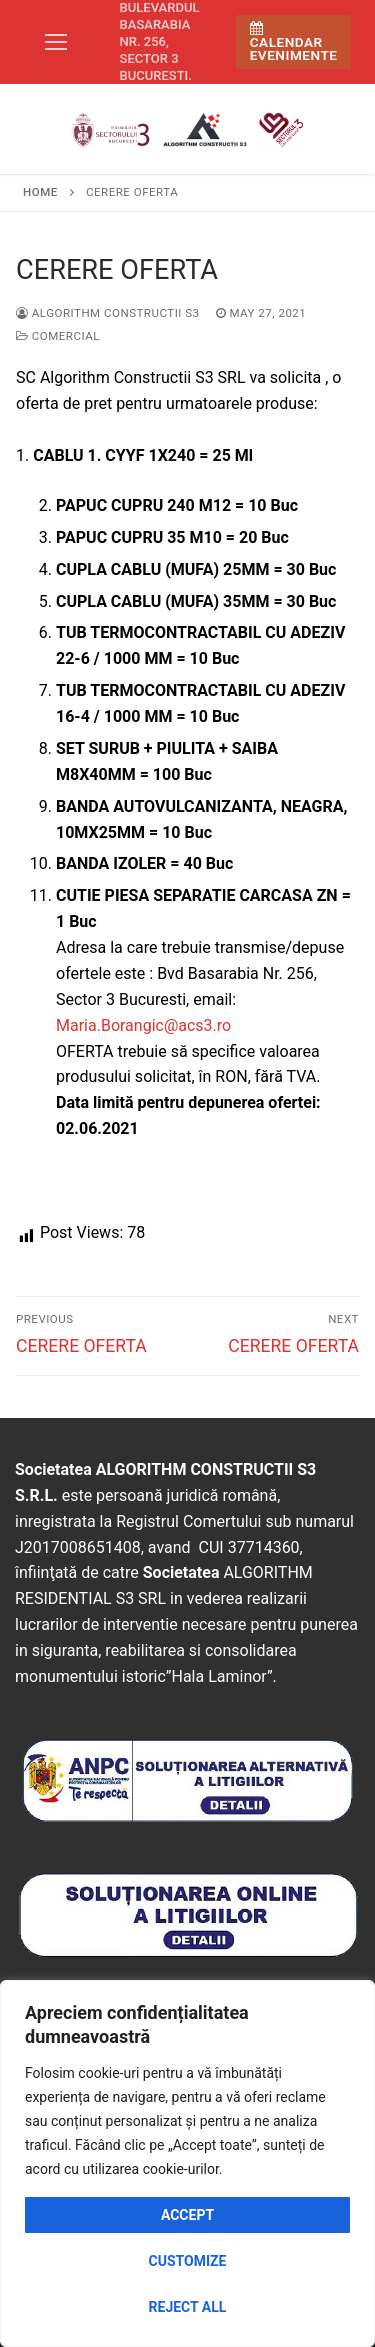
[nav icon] (56, 42)
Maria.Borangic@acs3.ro (143, 1025)
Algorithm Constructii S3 (108, 313)
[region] (187, 2163)
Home (40, 192)
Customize (188, 2261)
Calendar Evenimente (294, 42)
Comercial (58, 336)
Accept (187, 2215)
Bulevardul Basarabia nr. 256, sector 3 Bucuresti (160, 41)
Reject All (188, 2307)
